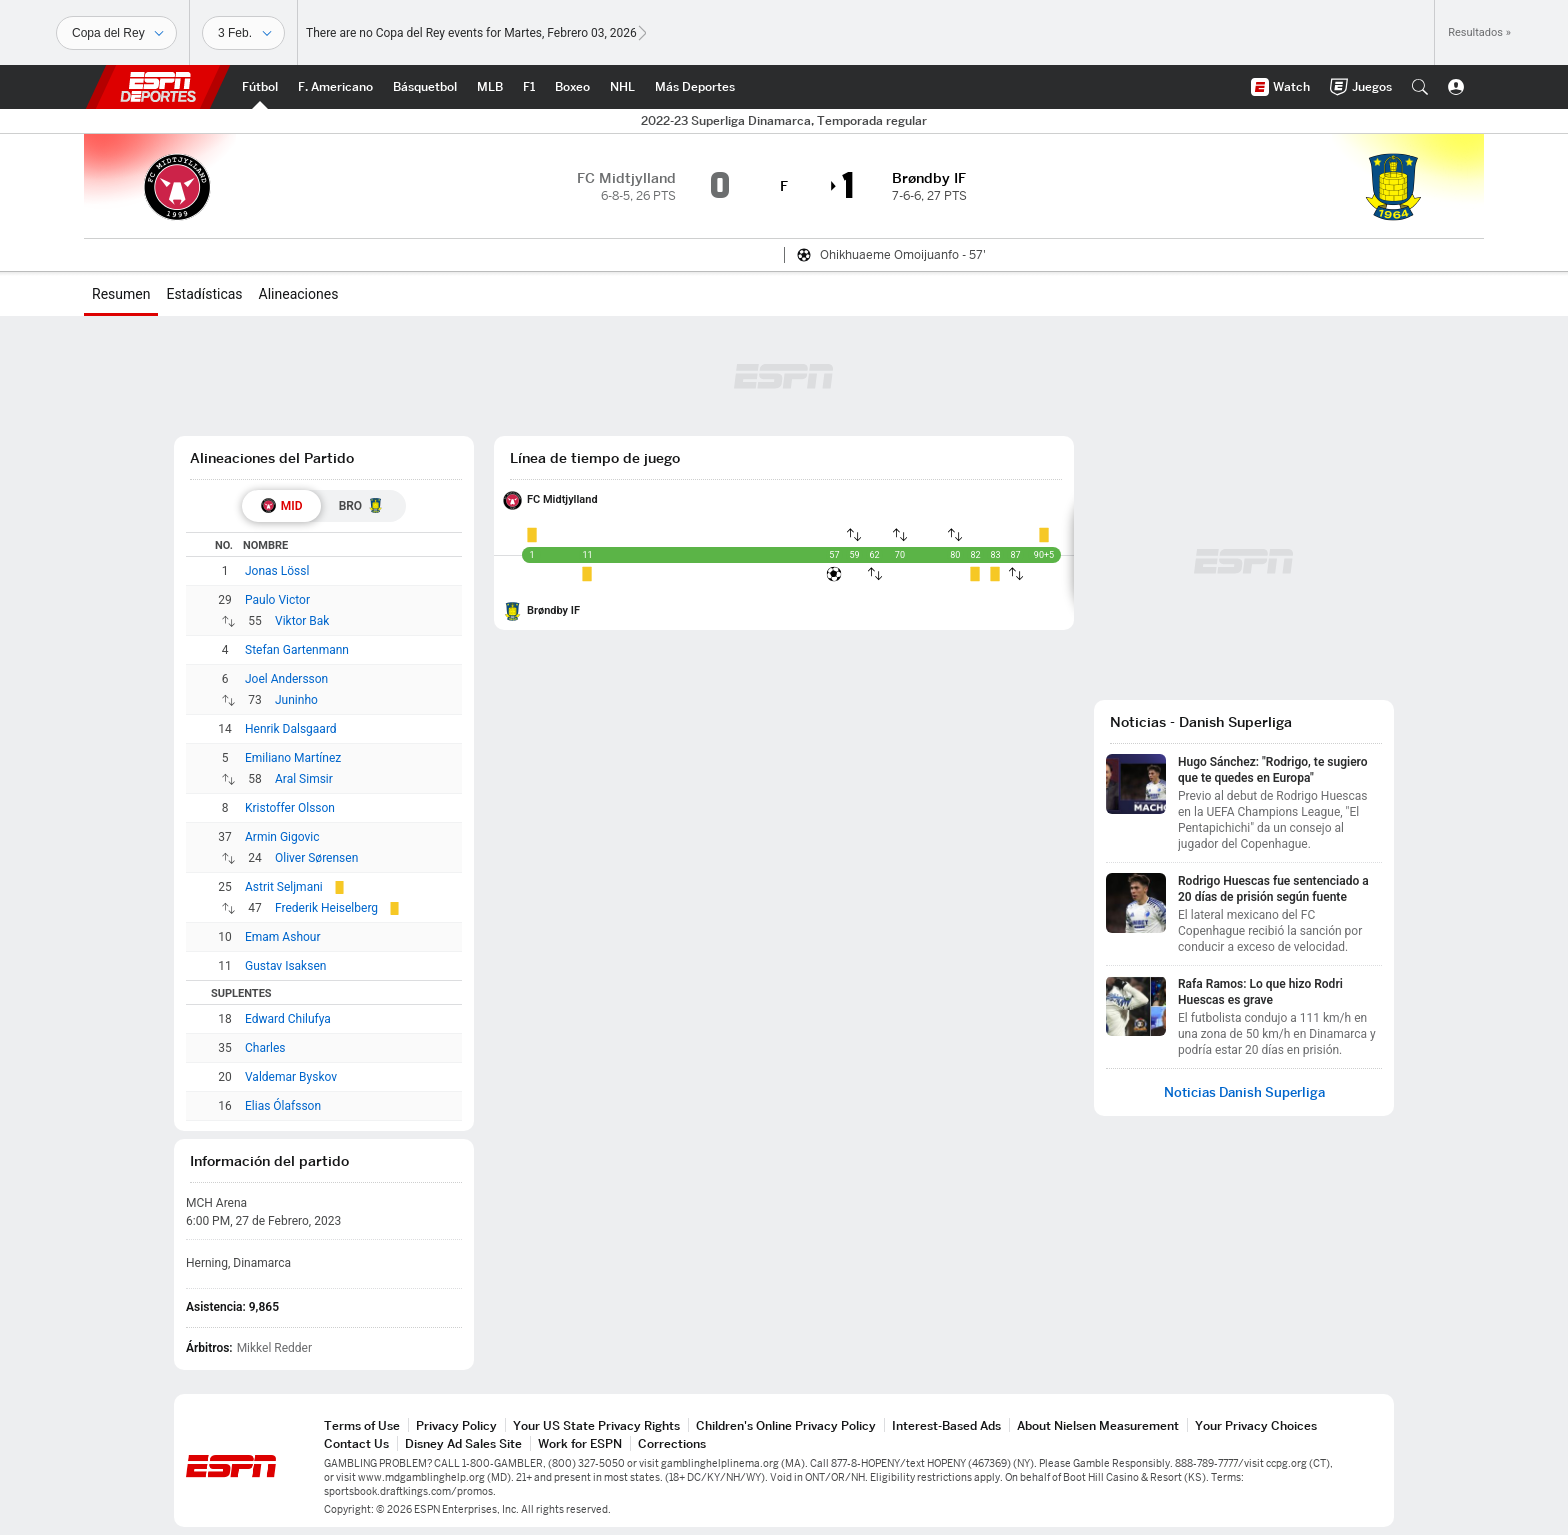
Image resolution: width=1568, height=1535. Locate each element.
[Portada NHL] (622, 87)
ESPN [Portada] (158, 87)
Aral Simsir (304, 779)
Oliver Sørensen (316, 858)
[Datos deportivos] (243, 33)
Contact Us (356, 1443)
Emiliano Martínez (293, 758)
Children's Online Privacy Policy (786, 1425)
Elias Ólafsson (283, 1106)
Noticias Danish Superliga (1244, 1092)
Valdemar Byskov (291, 1077)
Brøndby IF (553, 610)
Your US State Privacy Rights (596, 1425)
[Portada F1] (529, 87)
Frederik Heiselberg (326, 908)
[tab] (281, 506)
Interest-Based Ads (946, 1425)
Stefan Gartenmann (297, 650)
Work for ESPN (580, 1443)
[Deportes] (116, 33)
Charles (265, 1048)
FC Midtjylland (562, 499)
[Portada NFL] (335, 87)
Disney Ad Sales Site (463, 1443)
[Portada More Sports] (695, 87)
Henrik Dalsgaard (291, 729)
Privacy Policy (456, 1425)
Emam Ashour (283, 937)
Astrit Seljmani (284, 887)
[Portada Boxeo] (572, 87)
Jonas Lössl (277, 571)
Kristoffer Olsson (290, 808)
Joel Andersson (286, 679)
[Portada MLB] (490, 87)
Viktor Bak (302, 621)
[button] (1420, 87)
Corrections (672, 1443)
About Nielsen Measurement (1098, 1425)
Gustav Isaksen (285, 966)
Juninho (296, 700)
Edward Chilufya (288, 1019)
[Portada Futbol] (260, 87)
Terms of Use (362, 1425)
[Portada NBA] (425, 87)
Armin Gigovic (282, 837)
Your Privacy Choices (1256, 1425)
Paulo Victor (277, 600)
